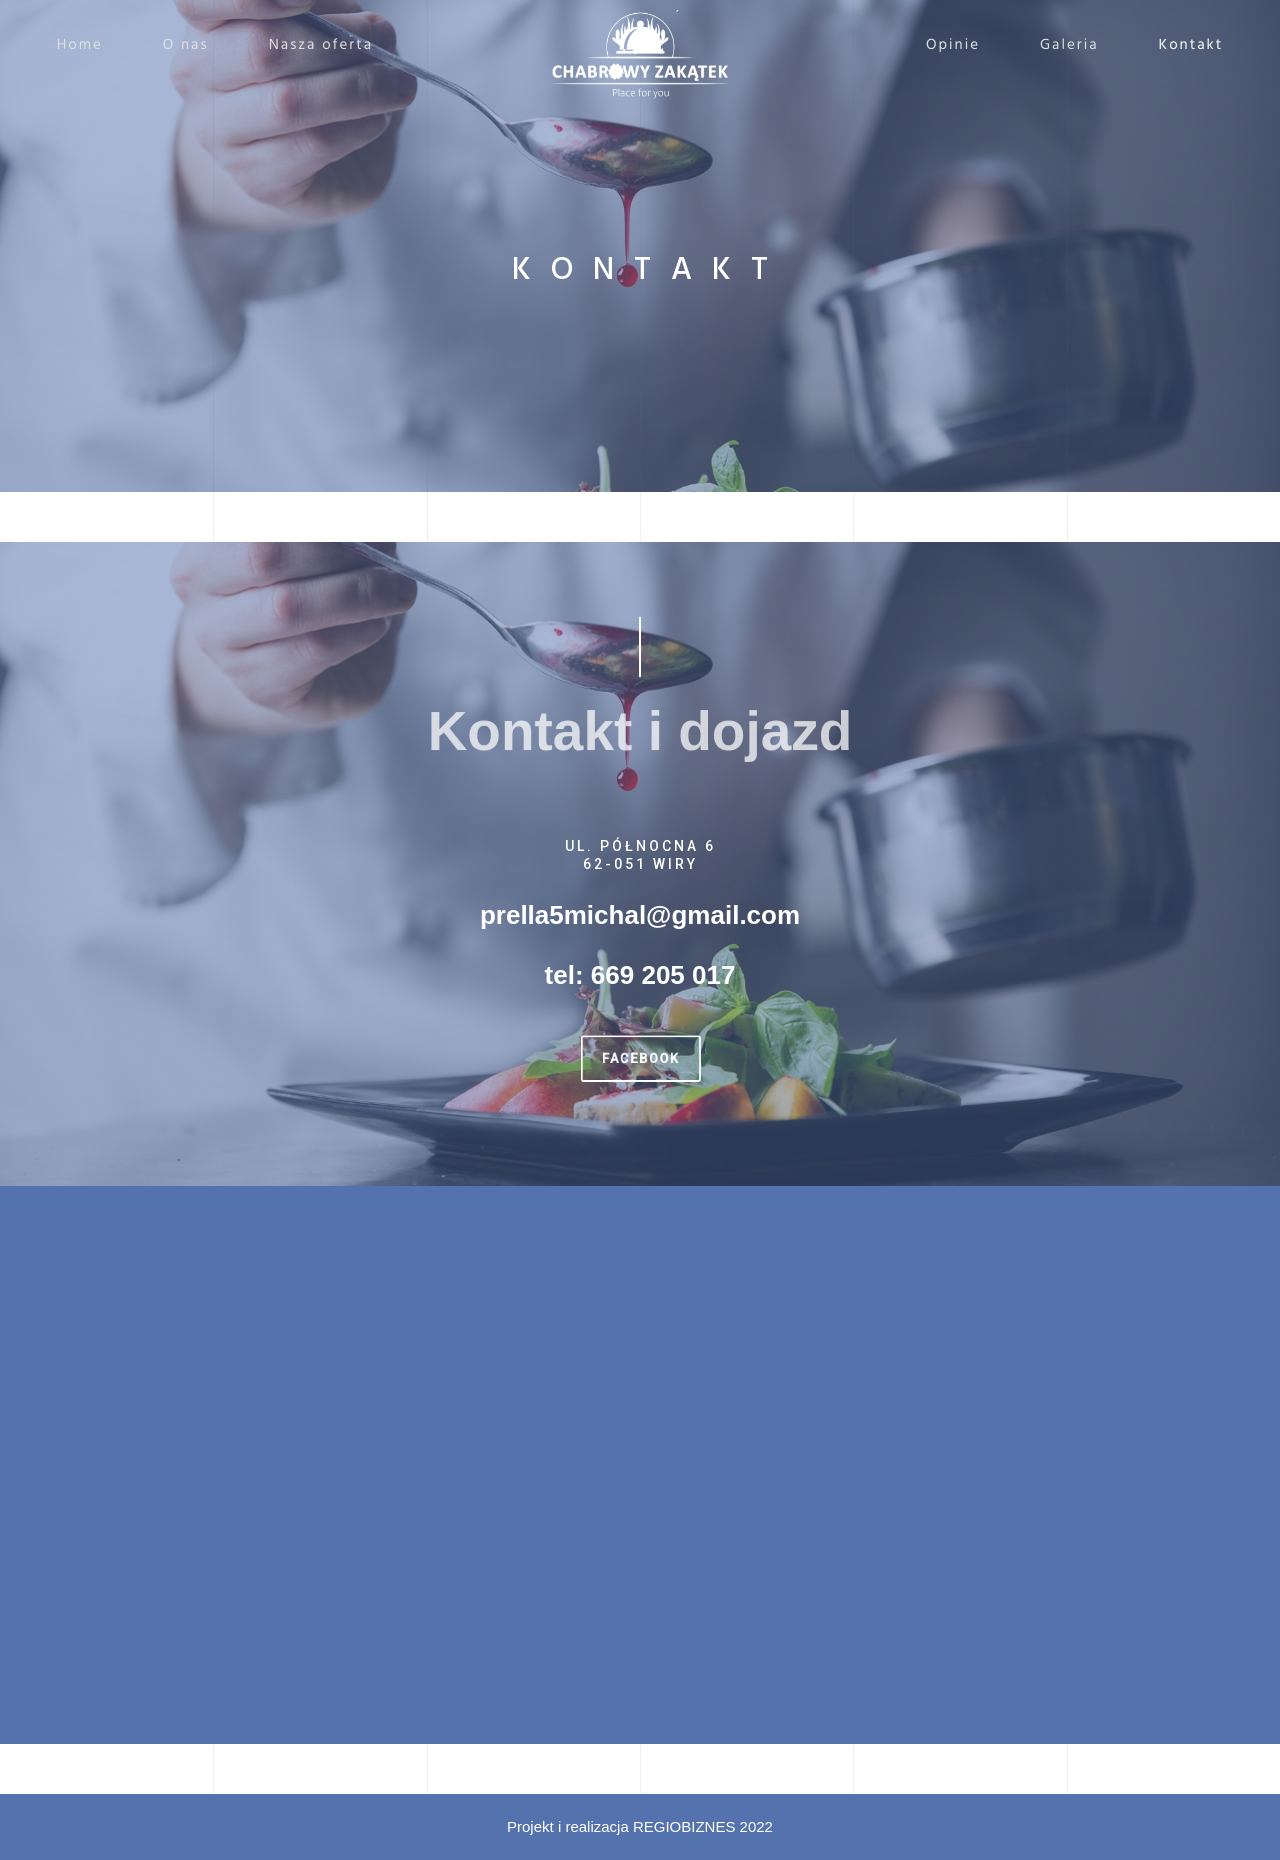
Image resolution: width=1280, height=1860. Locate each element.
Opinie (940, 46)
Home (93, 46)
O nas (199, 46)
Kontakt (1177, 46)
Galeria (1056, 46)
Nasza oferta (334, 46)
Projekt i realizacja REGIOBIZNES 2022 (640, 1826)
